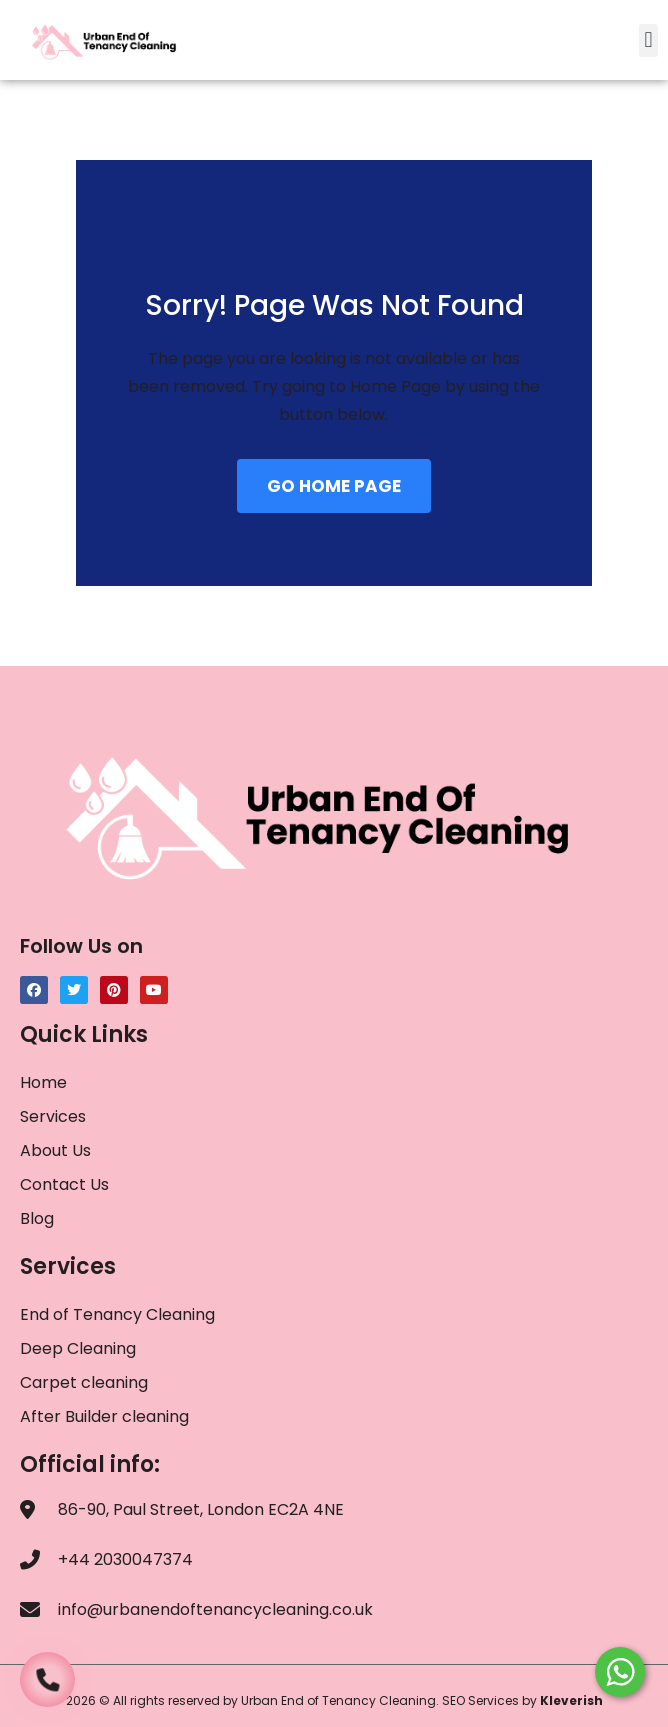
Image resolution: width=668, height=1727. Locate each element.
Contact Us (64, 1184)
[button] (648, 40)
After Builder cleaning (106, 1416)
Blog (37, 1218)
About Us (55, 1150)
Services (53, 1116)
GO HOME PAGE (334, 486)
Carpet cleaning (84, 1382)
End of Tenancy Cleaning (117, 1314)
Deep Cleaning (78, 1348)
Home (43, 1082)
